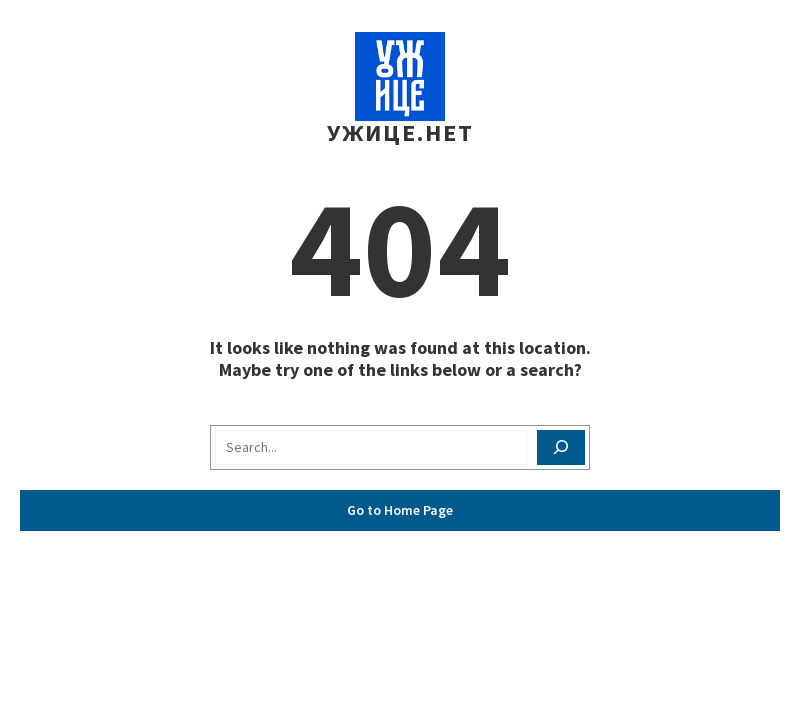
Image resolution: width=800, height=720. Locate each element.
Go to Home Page (400, 510)
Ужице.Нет (400, 132)
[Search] (561, 447)
